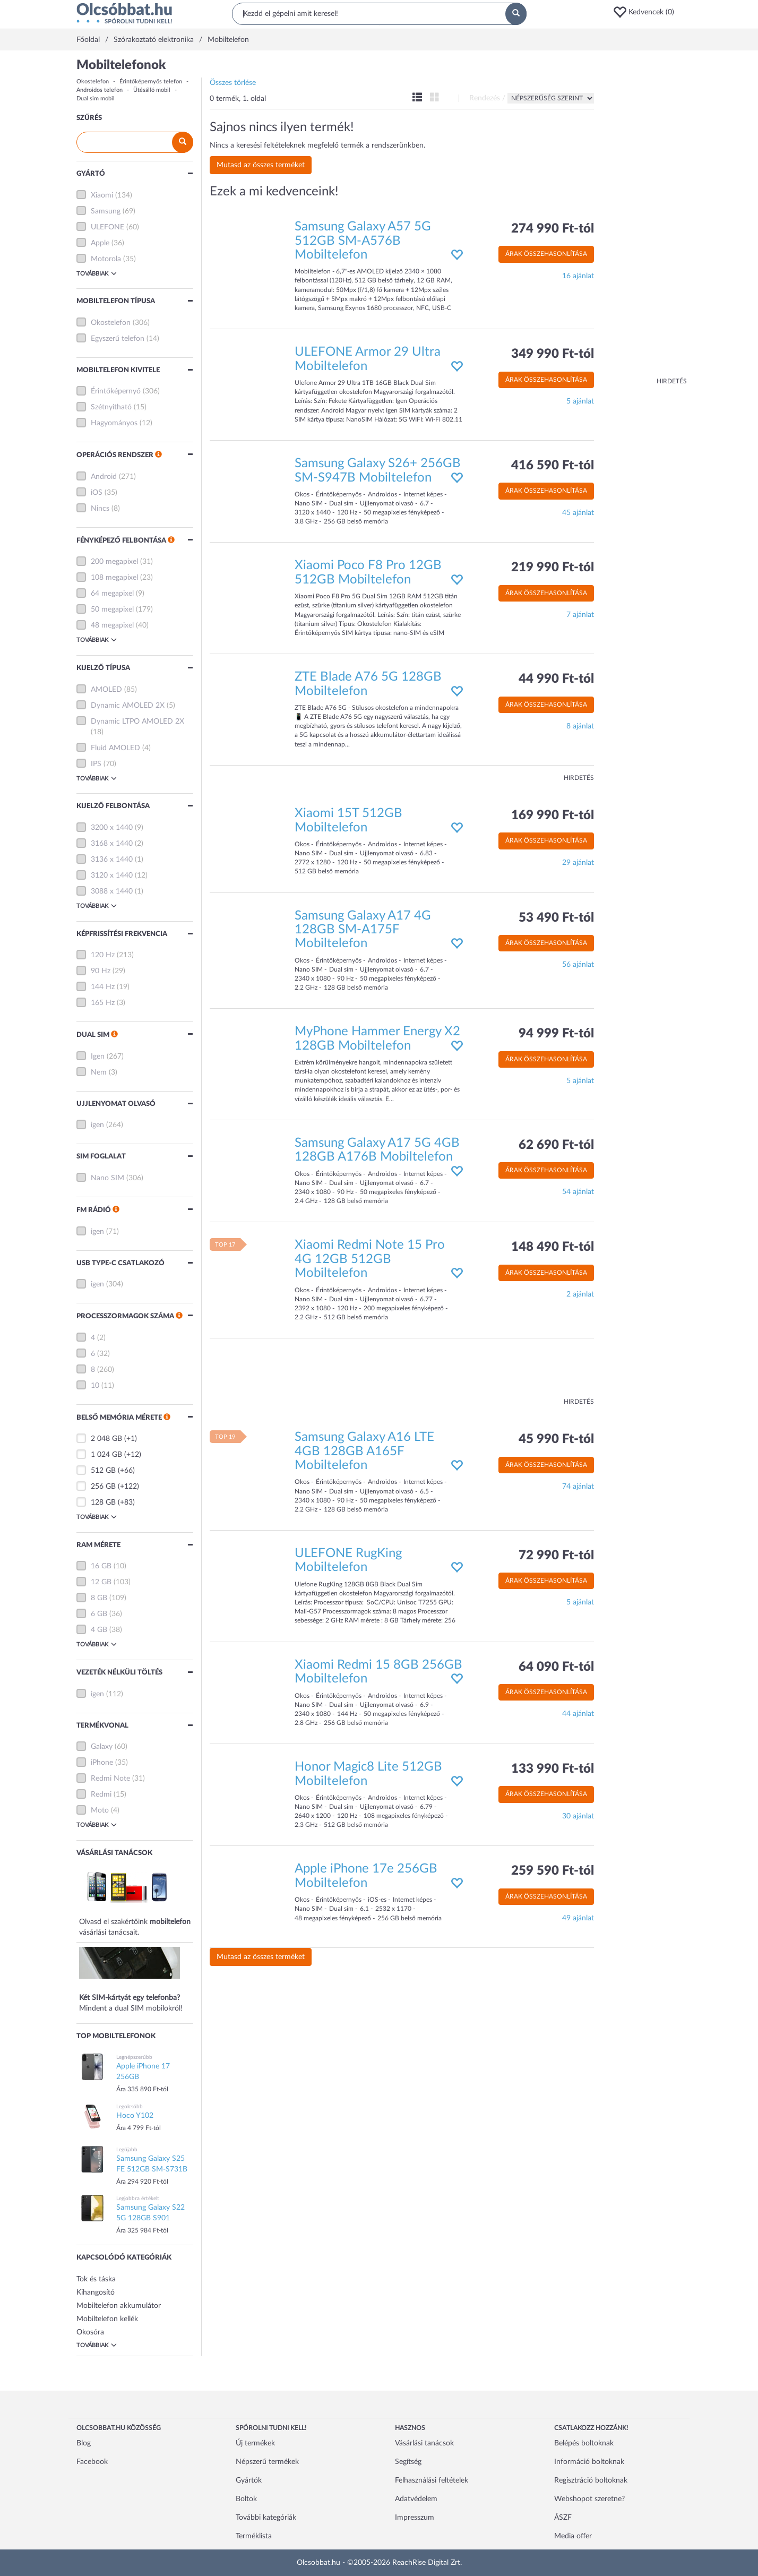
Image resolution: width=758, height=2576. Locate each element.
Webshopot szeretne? (589, 2499)
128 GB (103, 1502)
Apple (100, 243)
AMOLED (106, 689)
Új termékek (255, 2443)
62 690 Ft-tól (556, 1145)
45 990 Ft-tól (556, 1439)
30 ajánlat (578, 1816)
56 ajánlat (578, 964)
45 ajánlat (578, 513)
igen (97, 1125)
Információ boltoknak (589, 2462)
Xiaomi (102, 195)
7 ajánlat (580, 615)
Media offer (573, 2536)
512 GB (103, 1470)
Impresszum (414, 2517)
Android (104, 476)
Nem (99, 1072)
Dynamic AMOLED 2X (128, 705)
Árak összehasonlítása (546, 254)
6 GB (99, 1614)
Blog (83, 2443)
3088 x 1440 (112, 891)
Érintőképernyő (116, 391)
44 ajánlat (578, 1714)
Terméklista (254, 2536)
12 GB (101, 1582)
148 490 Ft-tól (552, 1247)
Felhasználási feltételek (431, 2480)
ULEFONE (107, 227)
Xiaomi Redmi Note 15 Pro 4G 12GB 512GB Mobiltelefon (370, 1259)
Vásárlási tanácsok (424, 2443)
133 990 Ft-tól (552, 1769)
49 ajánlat (578, 1918)
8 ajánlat (580, 726)
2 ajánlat (580, 1294)
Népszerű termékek (267, 2462)
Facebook (92, 2462)
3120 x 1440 (112, 875)
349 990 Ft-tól (552, 354)
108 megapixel (114, 577)
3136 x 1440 (112, 859)
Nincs (100, 508)
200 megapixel (114, 561)
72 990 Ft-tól (556, 1555)
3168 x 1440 (112, 843)
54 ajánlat (578, 1192)
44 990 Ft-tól (556, 679)
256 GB (103, 1486)
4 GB (99, 1630)
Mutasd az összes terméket (261, 165)
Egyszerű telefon (117, 338)
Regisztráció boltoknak (590, 2480)
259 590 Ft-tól (552, 1871)
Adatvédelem (416, 2499)
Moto (100, 1810)
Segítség (408, 2462)
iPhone (102, 1762)
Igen (98, 1056)
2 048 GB (106, 1438)
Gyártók (249, 2480)
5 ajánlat (580, 401)
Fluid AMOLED (115, 748)
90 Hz (100, 971)
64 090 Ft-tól (556, 1667)
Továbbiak (96, 273)
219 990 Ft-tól (552, 567)
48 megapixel (112, 625)
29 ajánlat (578, 862)
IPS (96, 764)
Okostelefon (92, 81)
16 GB (101, 1566)
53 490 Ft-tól (556, 918)
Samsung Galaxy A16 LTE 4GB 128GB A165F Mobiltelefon (364, 1451)
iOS (96, 492)
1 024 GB (106, 1454)
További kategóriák (266, 2517)
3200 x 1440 (112, 827)
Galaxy (102, 1746)
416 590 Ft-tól (552, 465)
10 (95, 1385)
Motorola (106, 259)
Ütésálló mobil (151, 90)
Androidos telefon (99, 90)
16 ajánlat (578, 276)
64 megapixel (112, 593)
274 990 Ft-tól (552, 228)
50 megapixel (112, 609)
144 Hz (103, 987)
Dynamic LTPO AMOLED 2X (137, 721)
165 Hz (103, 1003)
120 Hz (103, 955)
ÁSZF (563, 2517)
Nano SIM (107, 1178)
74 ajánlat (578, 1486)
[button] (647, 12)
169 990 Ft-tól (552, 815)
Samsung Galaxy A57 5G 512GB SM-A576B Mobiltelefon (363, 240)
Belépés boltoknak (584, 2443)
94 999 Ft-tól (556, 1033)
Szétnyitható (111, 407)
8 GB (99, 1598)
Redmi (101, 1794)
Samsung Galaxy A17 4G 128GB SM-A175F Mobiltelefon (363, 929)
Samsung (105, 211)
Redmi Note (110, 1778)
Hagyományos (114, 423)
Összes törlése (233, 83)
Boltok (246, 2499)
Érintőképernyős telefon (150, 81)
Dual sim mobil (95, 98)
